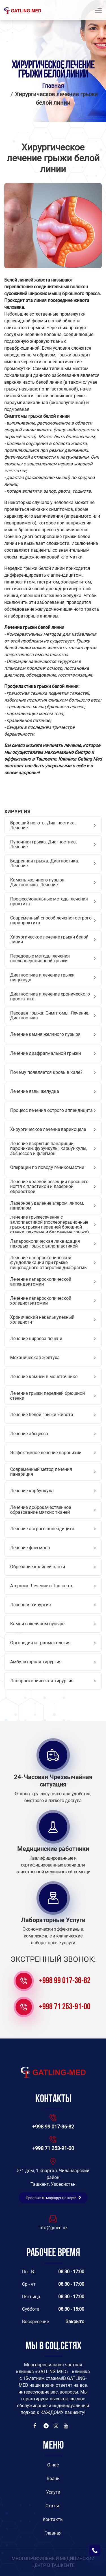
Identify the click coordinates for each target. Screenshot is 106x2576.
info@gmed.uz (53, 2227)
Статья (53, 2505)
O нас (53, 2465)
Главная (53, 85)
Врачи (53, 2478)
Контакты (53, 2519)
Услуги (53, 2492)
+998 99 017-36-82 (64, 1981)
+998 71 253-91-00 (64, 2007)
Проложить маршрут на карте (53, 2198)
